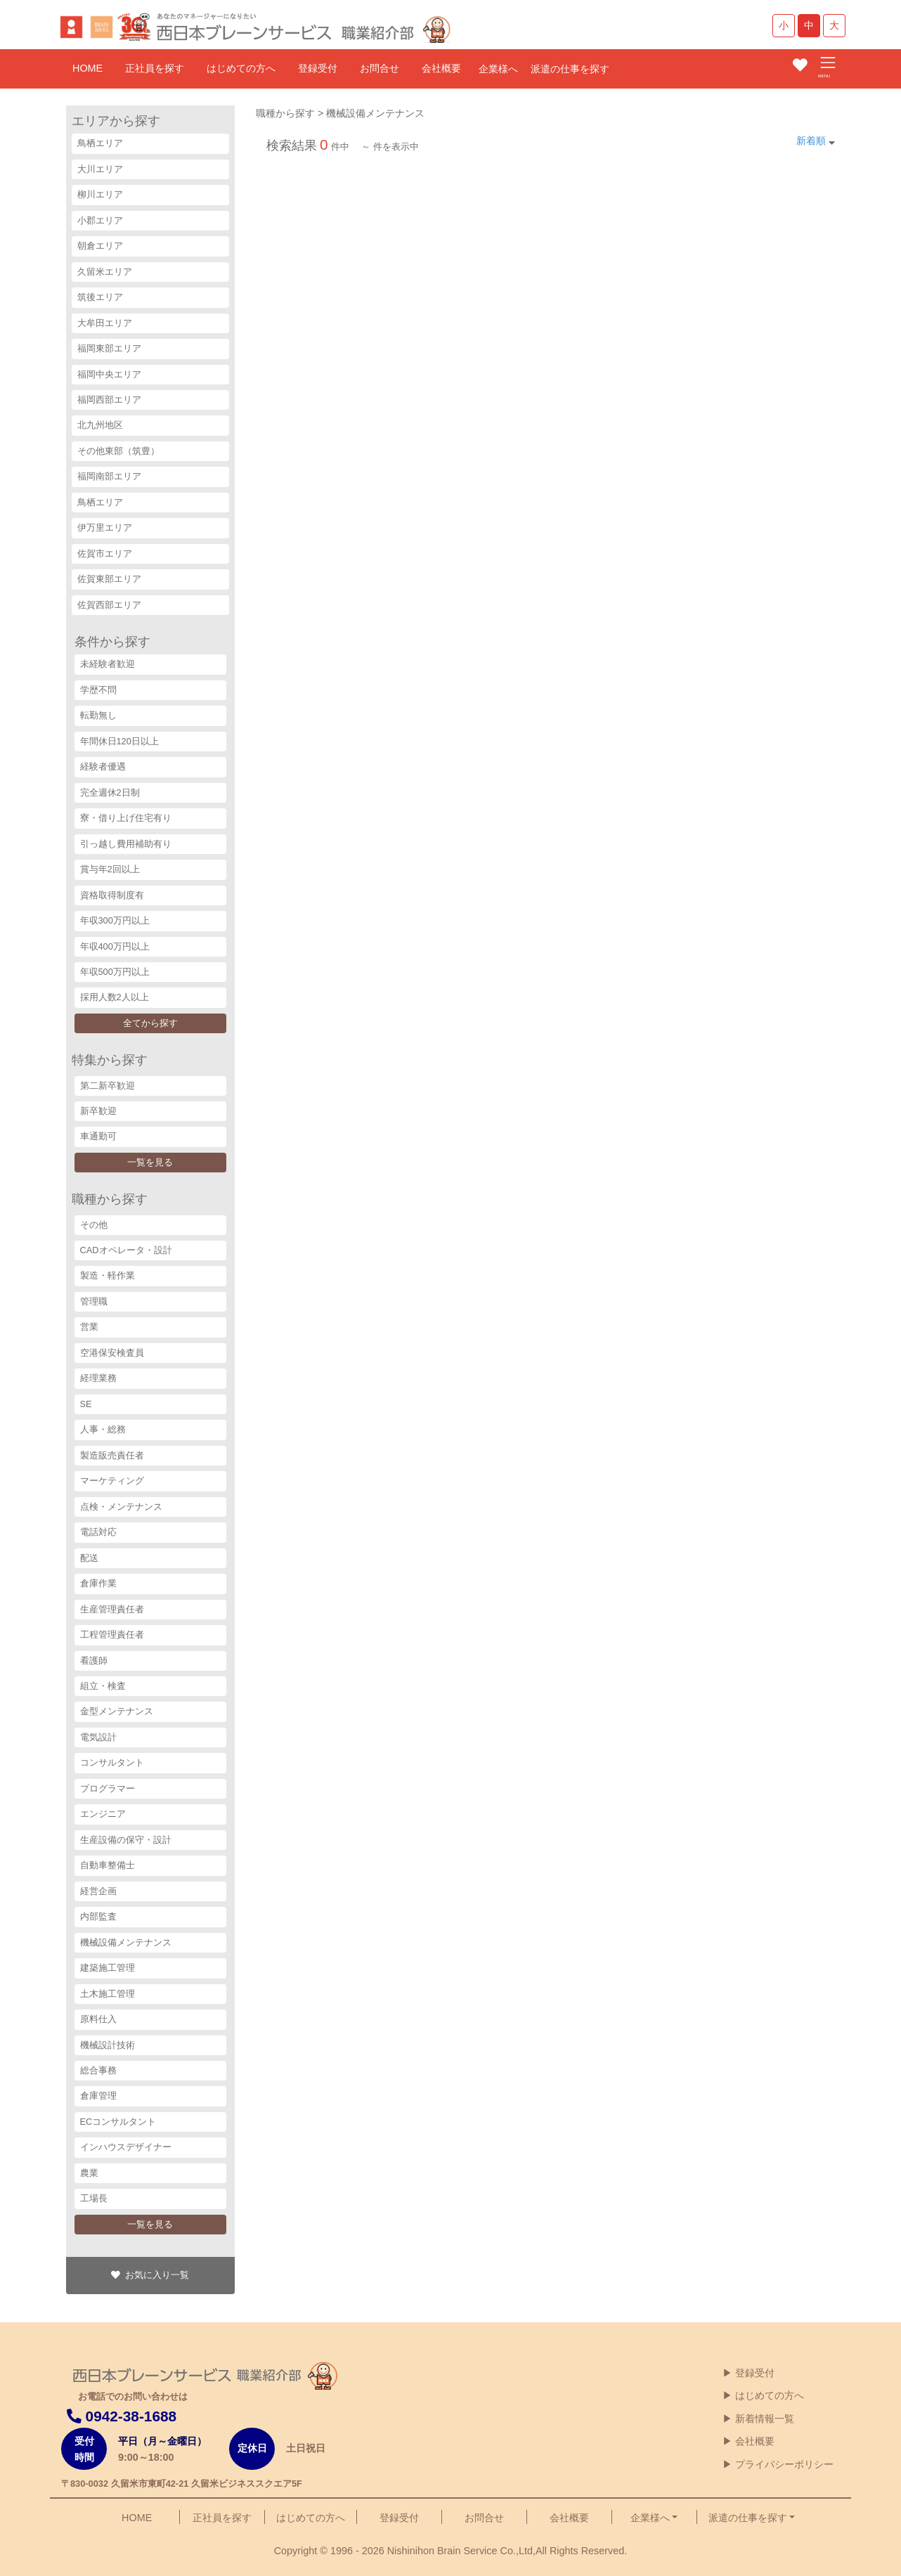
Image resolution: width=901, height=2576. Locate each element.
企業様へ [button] (650, 2517)
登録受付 (317, 68)
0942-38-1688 (121, 2416)
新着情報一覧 (764, 2418)
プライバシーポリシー (784, 2464)
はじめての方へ (241, 68)
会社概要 (441, 68)
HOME (87, 68)
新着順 (811, 140)
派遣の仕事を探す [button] (747, 2517)
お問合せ (379, 68)
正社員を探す (154, 68)
